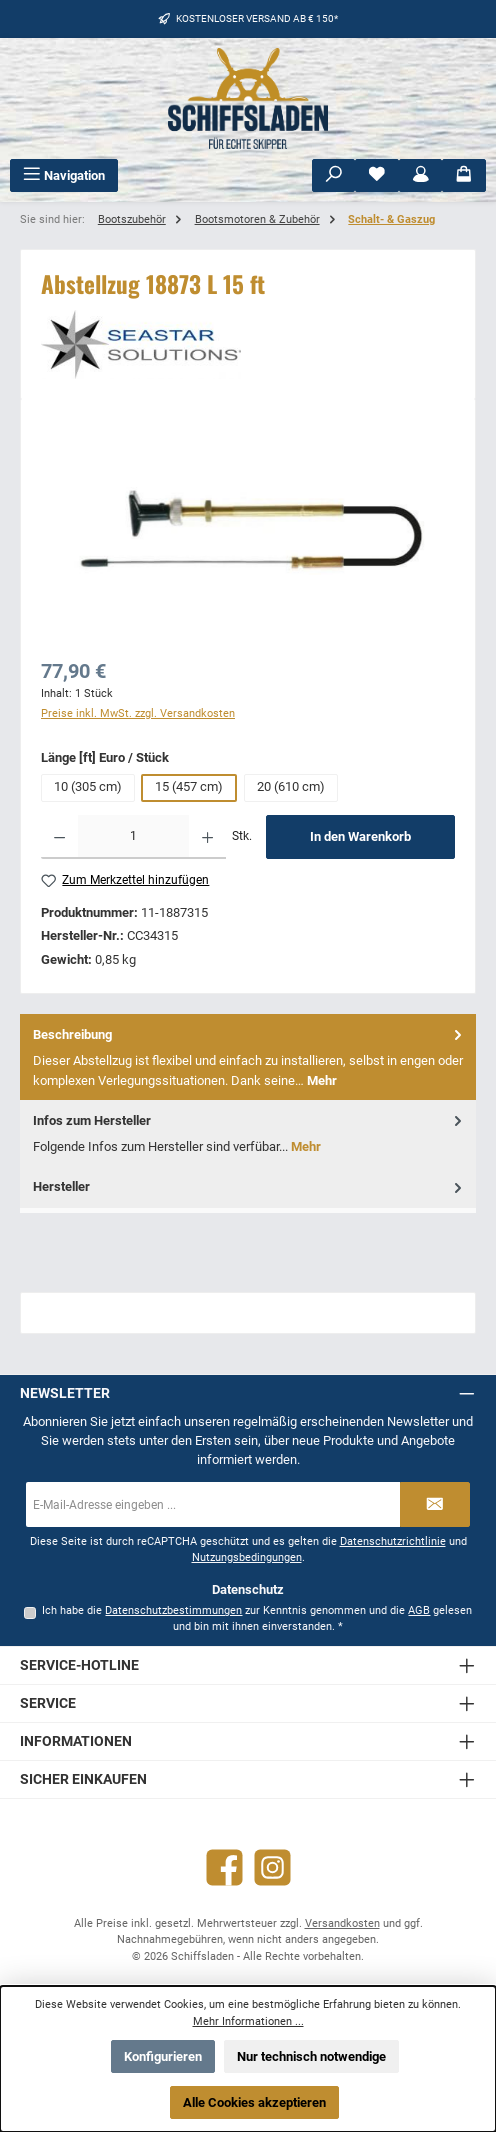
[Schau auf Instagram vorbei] (272, 1867)
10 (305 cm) (88, 786)
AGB (419, 1610)
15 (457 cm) (189, 786)
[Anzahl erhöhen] (207, 837)
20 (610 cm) (291, 786)
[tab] (248, 1057)
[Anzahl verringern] (59, 837)
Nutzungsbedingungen (247, 1557)
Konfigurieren (163, 2056)
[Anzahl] (133, 837)
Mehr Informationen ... (248, 2021)
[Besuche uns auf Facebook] (224, 1867)
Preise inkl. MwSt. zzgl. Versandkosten (138, 713)
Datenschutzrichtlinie (393, 1541)
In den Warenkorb (360, 836)
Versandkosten (342, 1923)
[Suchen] (334, 175)
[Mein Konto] (421, 175)
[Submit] (435, 1504)
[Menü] (64, 175)
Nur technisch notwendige (311, 2056)
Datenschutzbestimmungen (173, 1610)
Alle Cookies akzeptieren (254, 2102)
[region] (248, 531)
